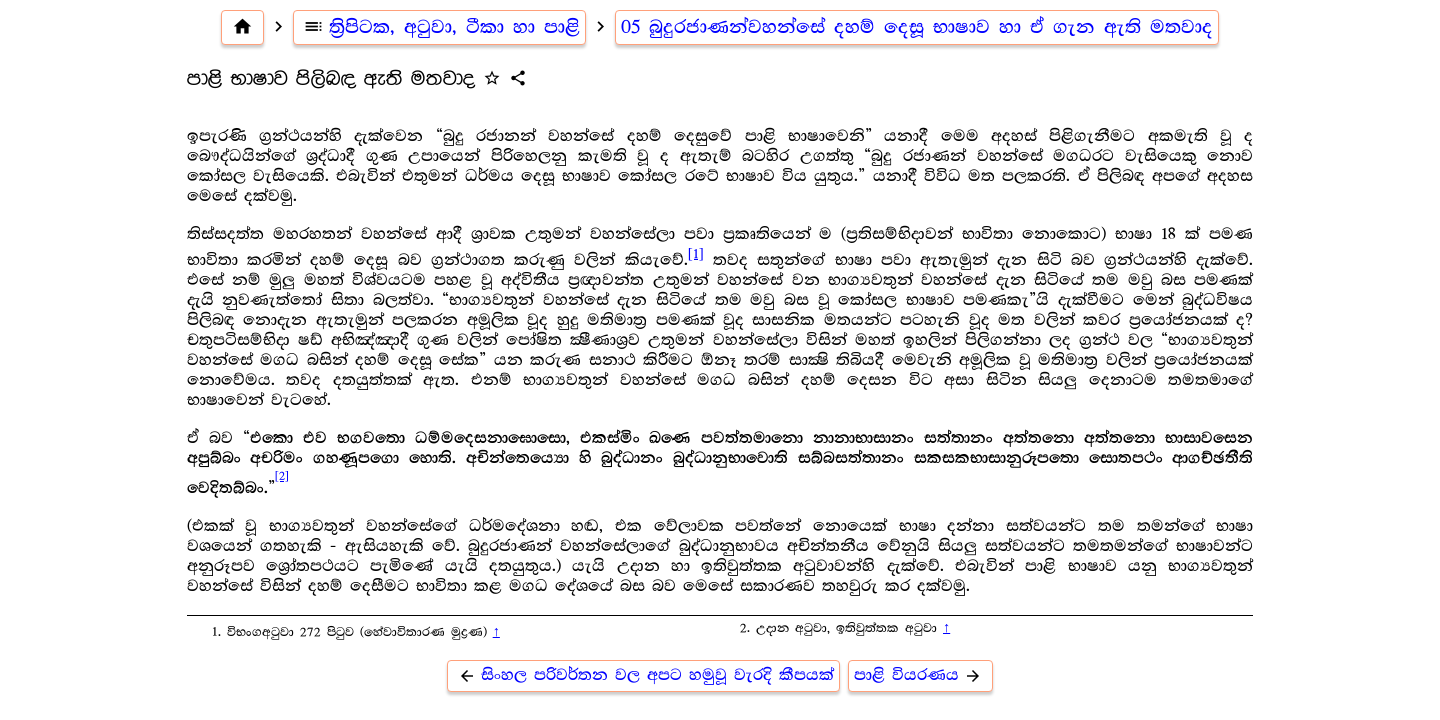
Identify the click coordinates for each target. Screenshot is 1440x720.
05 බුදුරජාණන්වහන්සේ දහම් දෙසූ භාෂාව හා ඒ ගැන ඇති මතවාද (917, 27)
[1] (696, 254)
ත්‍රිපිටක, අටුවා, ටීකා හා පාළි (440, 27)
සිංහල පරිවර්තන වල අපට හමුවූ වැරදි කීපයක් (643, 675)
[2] (282, 477)
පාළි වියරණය (920, 675)
